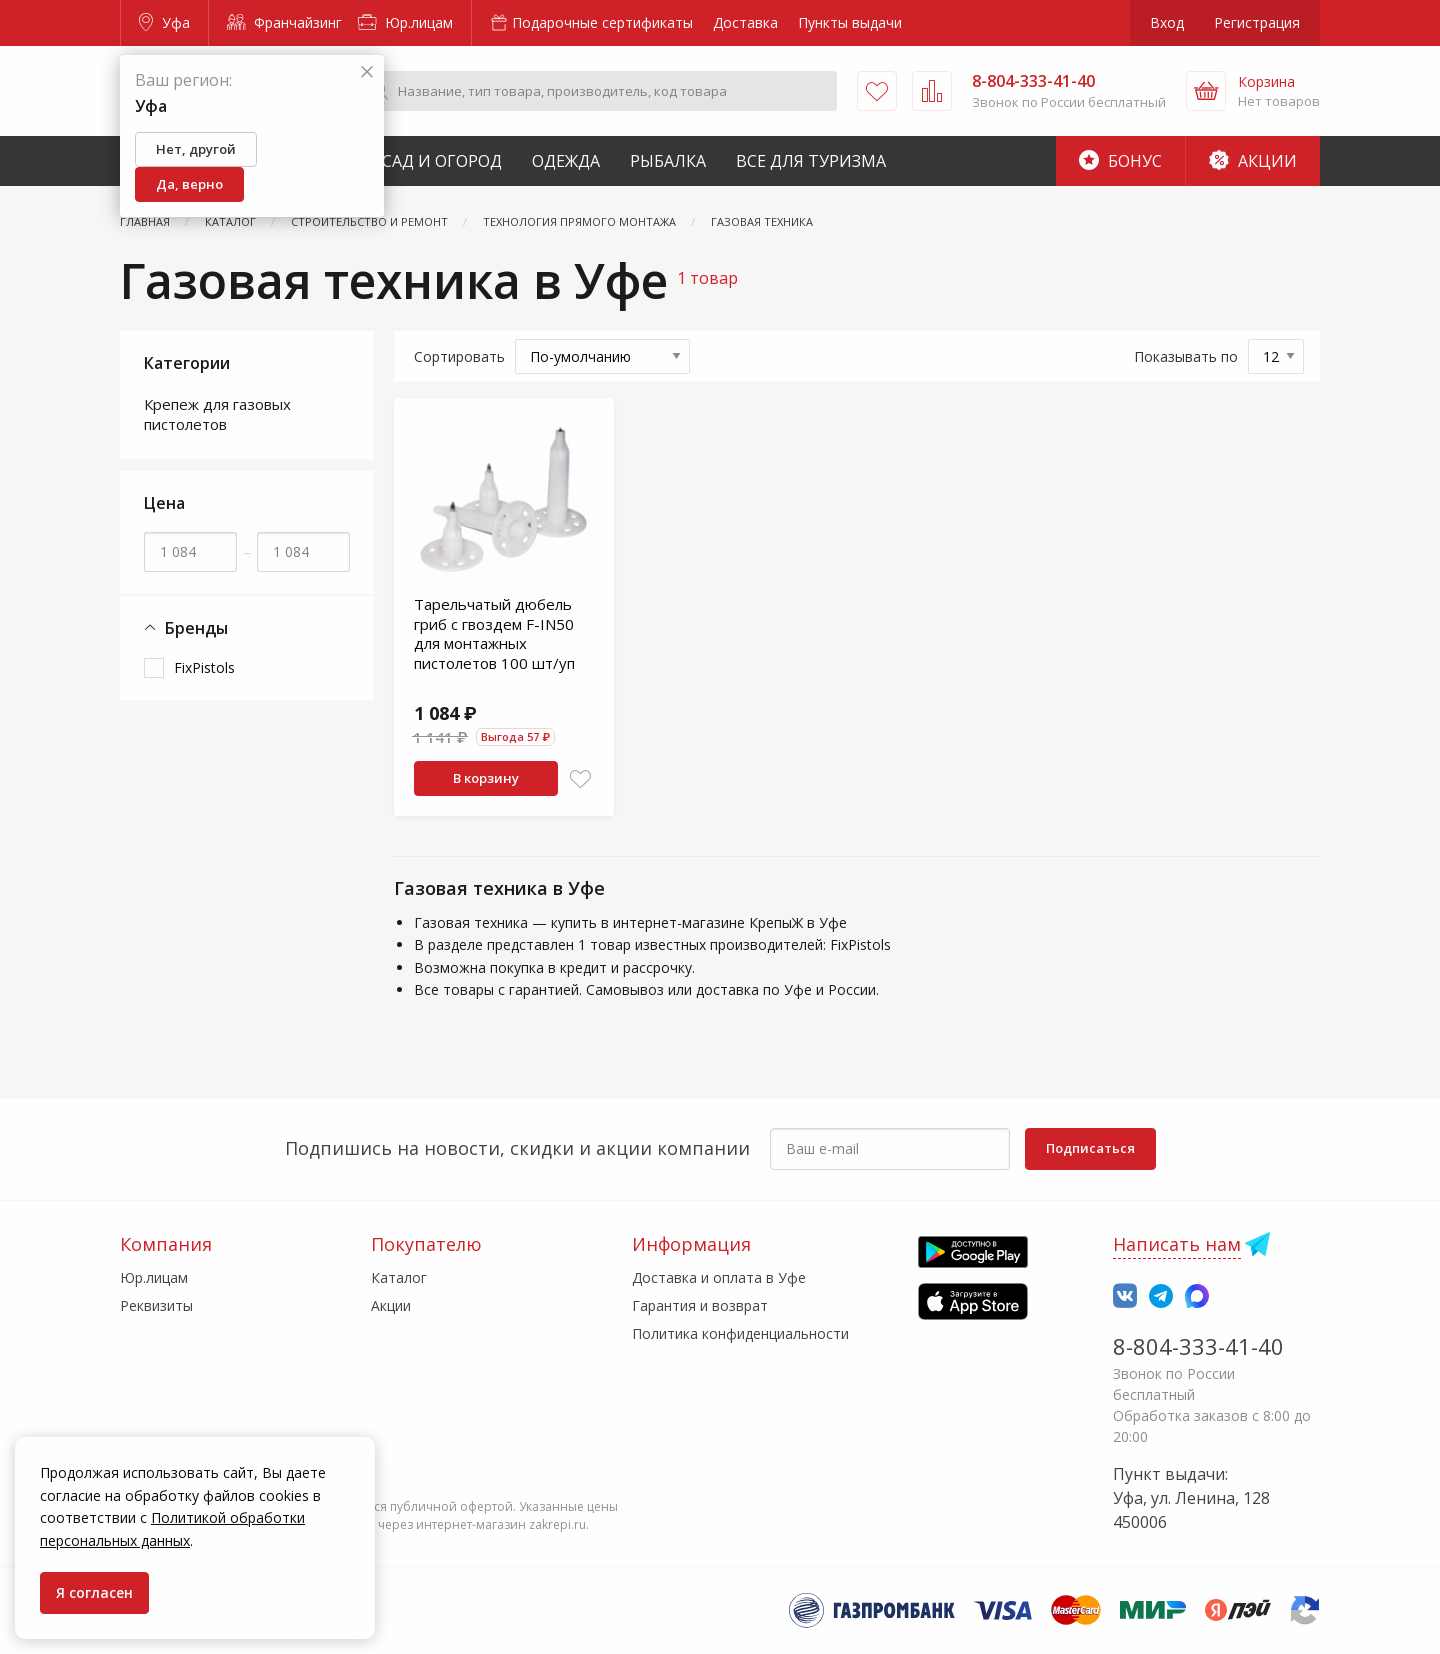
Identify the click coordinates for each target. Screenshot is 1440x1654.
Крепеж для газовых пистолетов (217, 414)
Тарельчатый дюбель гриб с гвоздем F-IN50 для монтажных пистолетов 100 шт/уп (494, 633)
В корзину (486, 778)
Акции (1253, 161)
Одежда (566, 161)
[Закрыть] (367, 72)
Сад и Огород (442, 161)
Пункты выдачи (850, 22)
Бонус (1120, 161)
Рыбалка (668, 161)
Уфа (164, 22)
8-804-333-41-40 (1198, 1346)
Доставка (745, 22)
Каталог (399, 1277)
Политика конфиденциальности (740, 1333)
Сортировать (459, 356)
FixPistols (204, 667)
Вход (1167, 22)
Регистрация (1257, 22)
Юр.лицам (405, 22)
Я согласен (94, 1592)
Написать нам (1177, 1244)
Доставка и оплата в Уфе (719, 1277)
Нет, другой (196, 149)
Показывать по (1186, 356)
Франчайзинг (284, 22)
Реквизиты (156, 1305)
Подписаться (1090, 1148)
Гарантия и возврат (700, 1305)
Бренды (186, 628)
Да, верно (189, 184)
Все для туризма (811, 161)
